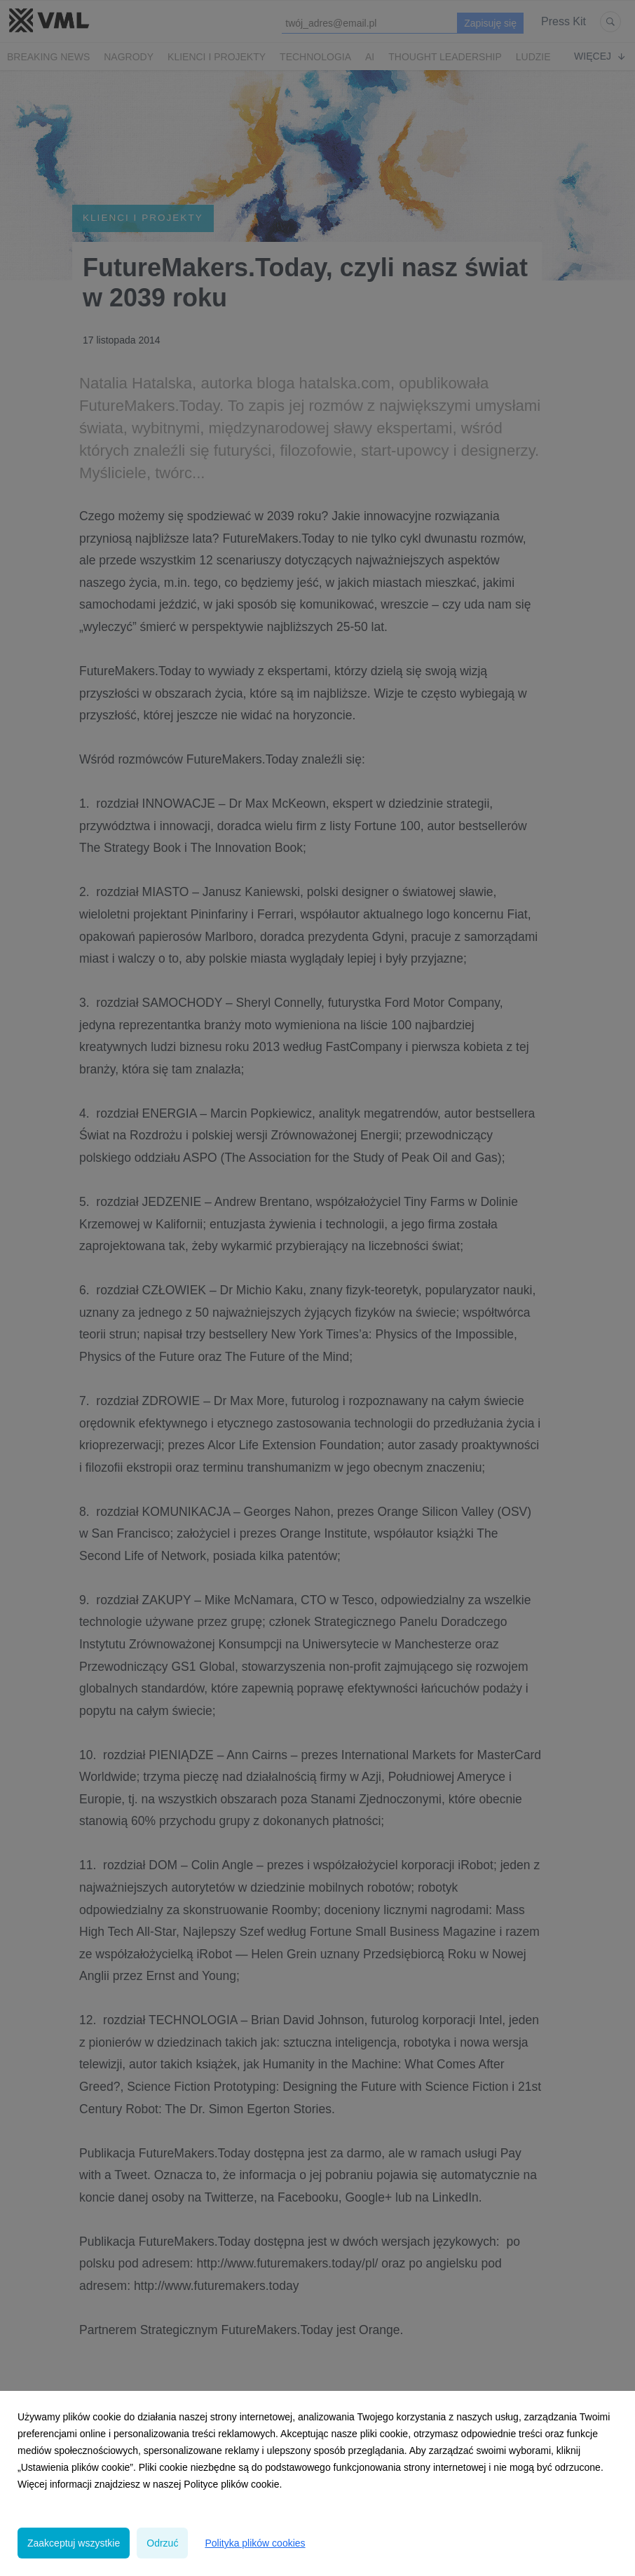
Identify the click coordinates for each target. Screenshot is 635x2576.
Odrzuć (162, 2543)
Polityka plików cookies (255, 2543)
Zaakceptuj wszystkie (73, 2543)
